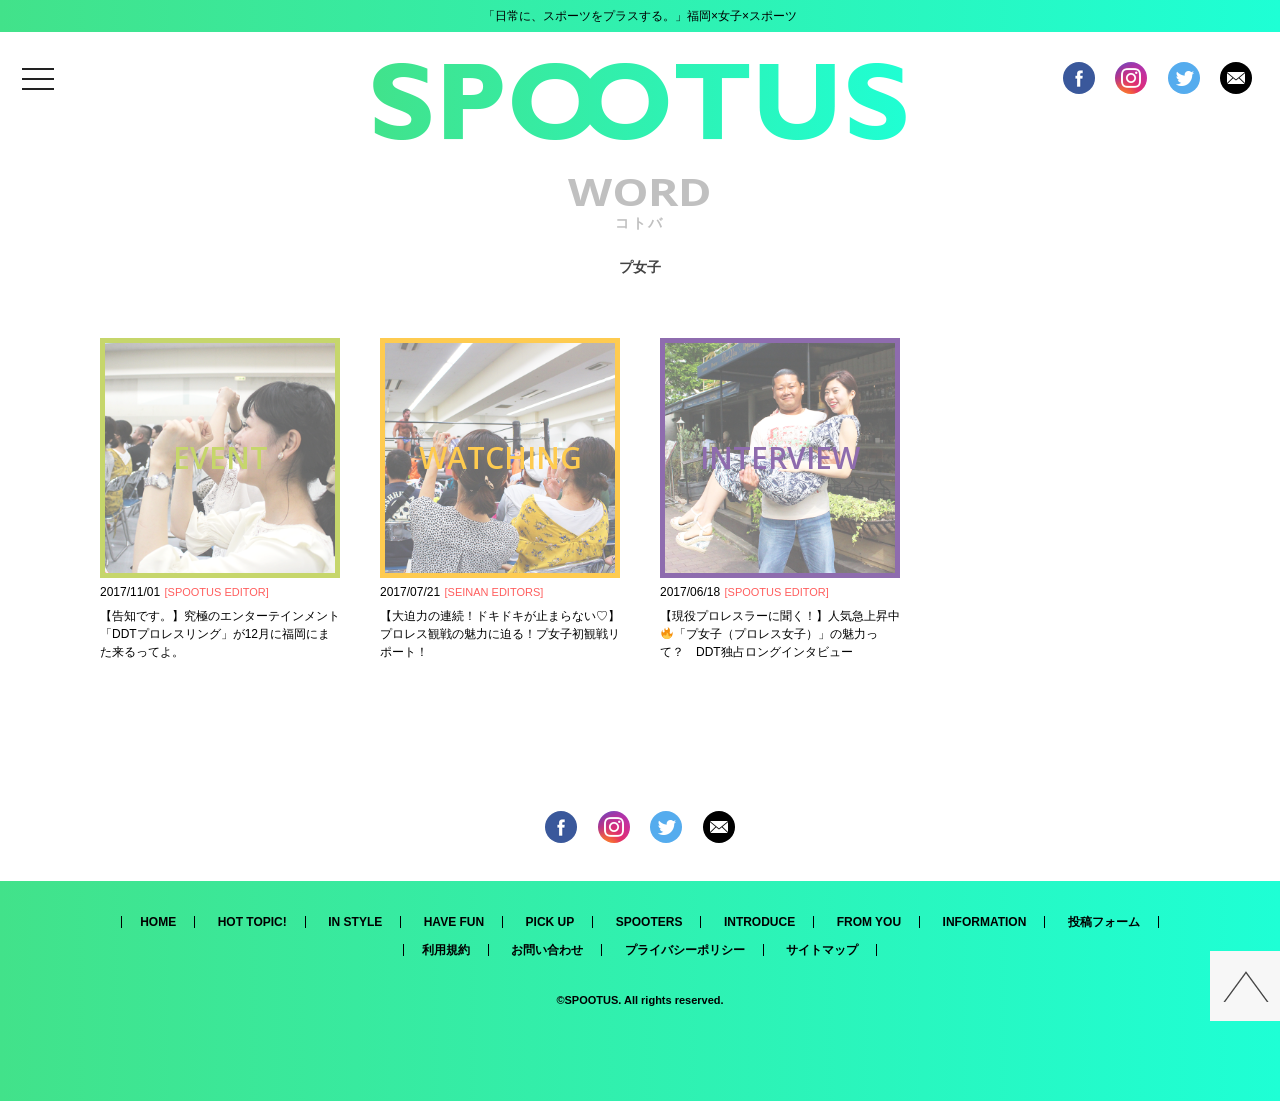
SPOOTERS (649, 922)
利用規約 (446, 950)
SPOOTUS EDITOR (217, 592)
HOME (158, 922)
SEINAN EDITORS (494, 592)
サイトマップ (822, 950)
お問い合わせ (547, 950)
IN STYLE (355, 922)
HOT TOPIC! (252, 922)
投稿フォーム (1104, 922)
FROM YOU (869, 922)
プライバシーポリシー (685, 950)
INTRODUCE (759, 922)
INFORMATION (985, 922)
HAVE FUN (454, 922)
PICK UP (550, 922)
